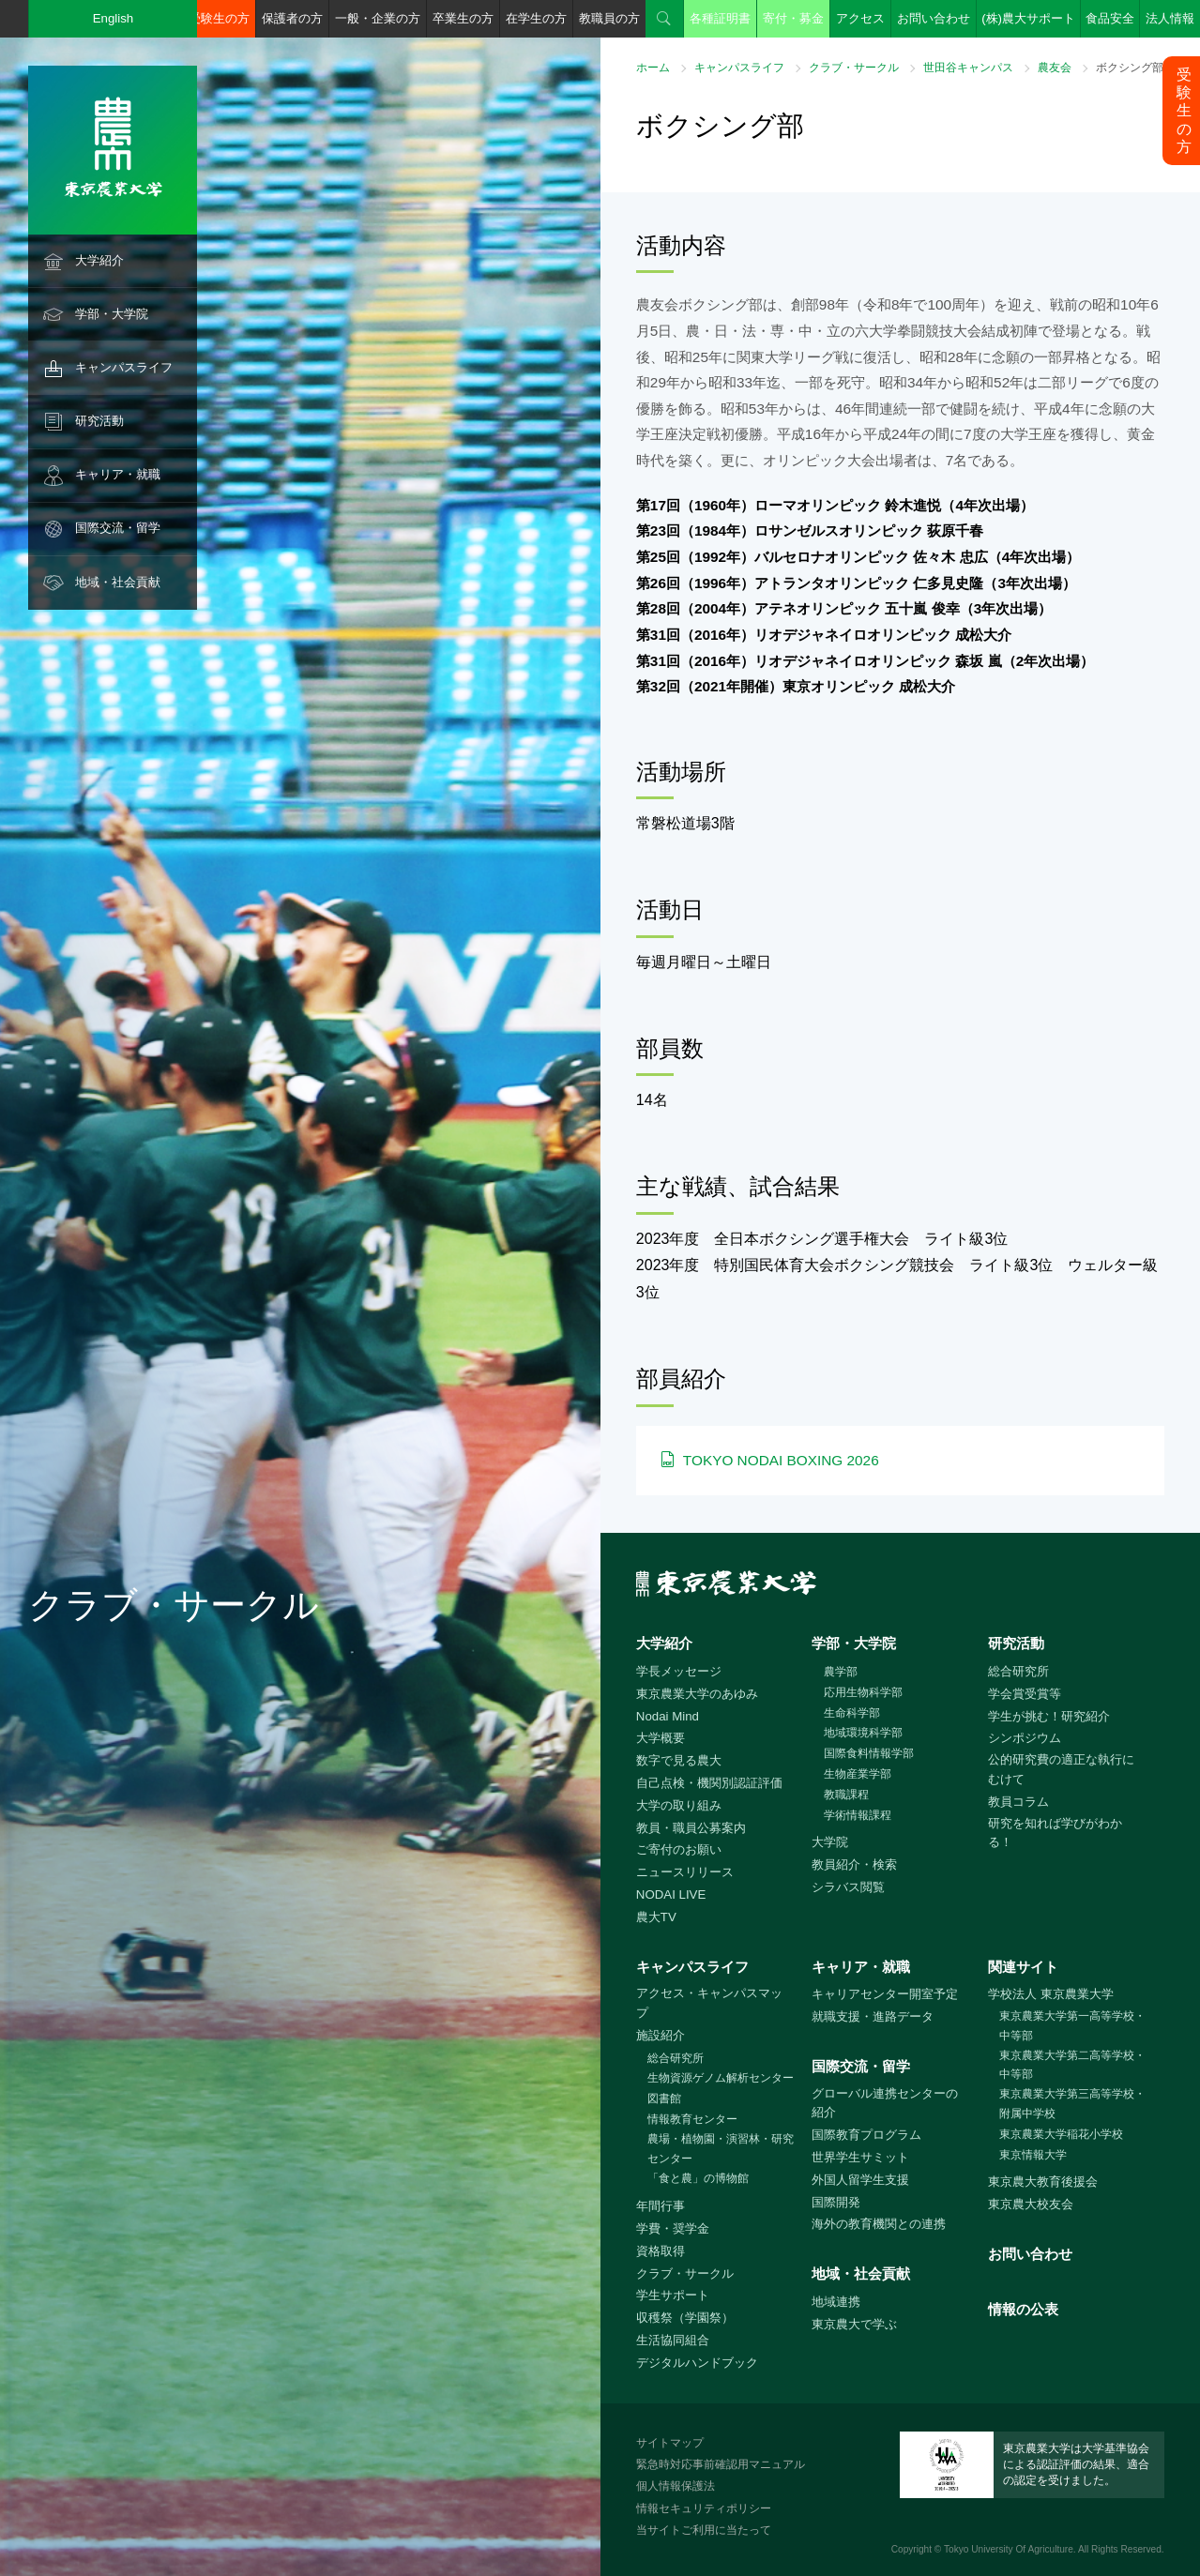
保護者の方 (292, 18)
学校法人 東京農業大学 (1051, 1994)
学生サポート (672, 2295)
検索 (664, 19)
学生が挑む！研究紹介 (1049, 1716)
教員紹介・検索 (854, 1864)
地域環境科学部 (863, 1732)
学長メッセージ (679, 1671)
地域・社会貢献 (117, 582)
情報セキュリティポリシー (703, 2508)
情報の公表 (1023, 2309)
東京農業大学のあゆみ (697, 1694)
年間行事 (660, 2206)
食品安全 (1110, 18)
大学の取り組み (679, 1805)
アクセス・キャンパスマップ (709, 2003)
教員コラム (1018, 1802)
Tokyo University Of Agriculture (1008, 2549)
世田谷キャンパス (968, 67)
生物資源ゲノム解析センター (720, 2077)
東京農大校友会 (1030, 2204)
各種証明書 (720, 18)
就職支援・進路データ (873, 2016)
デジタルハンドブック (697, 2363)
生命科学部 (852, 1713)
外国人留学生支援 (860, 2180)
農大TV (656, 1917)
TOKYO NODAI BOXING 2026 (781, 1460)
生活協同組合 (672, 2340)
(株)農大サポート (1028, 18)
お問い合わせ (933, 18)
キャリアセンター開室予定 (885, 1994)
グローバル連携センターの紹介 (885, 2103)
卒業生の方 (463, 18)
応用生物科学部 (863, 1692)
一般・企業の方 (377, 18)
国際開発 (836, 2202)
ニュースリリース (685, 1872)
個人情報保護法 (675, 2486)
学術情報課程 (857, 1815)
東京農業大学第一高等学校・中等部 (1072, 2025)
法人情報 (1170, 18)
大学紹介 (99, 260)
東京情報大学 (1033, 2154)
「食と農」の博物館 (698, 2178)
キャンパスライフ (124, 367)
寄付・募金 (793, 18)
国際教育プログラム (866, 2135)
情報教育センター (692, 2119)
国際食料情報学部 (869, 1753)
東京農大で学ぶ (854, 2324)
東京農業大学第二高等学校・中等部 (1072, 2065)
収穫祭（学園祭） (685, 2318)
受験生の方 (219, 18)
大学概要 (660, 1738)
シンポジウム (1024, 1738)
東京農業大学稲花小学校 (1061, 2134)
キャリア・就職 (117, 474)
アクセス (860, 18)
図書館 (664, 2098)
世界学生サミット (860, 2157)
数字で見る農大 (679, 1760)
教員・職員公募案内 (691, 1828)
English (113, 18)
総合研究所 (1018, 1671)
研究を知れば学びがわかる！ (1055, 1833)
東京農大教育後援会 (1043, 2181)
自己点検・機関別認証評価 (709, 1783)
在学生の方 (536, 18)
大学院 (830, 1842)
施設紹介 (660, 2035)
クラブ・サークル (854, 67)
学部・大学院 (111, 314)
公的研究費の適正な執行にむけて (1061, 1769)
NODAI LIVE (671, 1894)
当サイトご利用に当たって (703, 2530)
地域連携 (836, 2302)
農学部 (841, 1671)
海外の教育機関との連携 (879, 2224)
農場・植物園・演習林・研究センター (720, 2148)
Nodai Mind (667, 1716)
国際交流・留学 (117, 528)
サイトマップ (670, 2442)
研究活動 (99, 421)
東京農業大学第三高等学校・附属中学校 (1072, 2103)
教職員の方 (609, 18)
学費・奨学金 (672, 2228)
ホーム (653, 67)
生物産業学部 (857, 1773)
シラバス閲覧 (848, 1887)
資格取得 (660, 2251)
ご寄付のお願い (679, 1849)
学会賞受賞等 (1024, 1694)
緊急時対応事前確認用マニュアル (720, 2464)
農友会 (1054, 67)
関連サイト (1023, 1967)
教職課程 (846, 1794)
